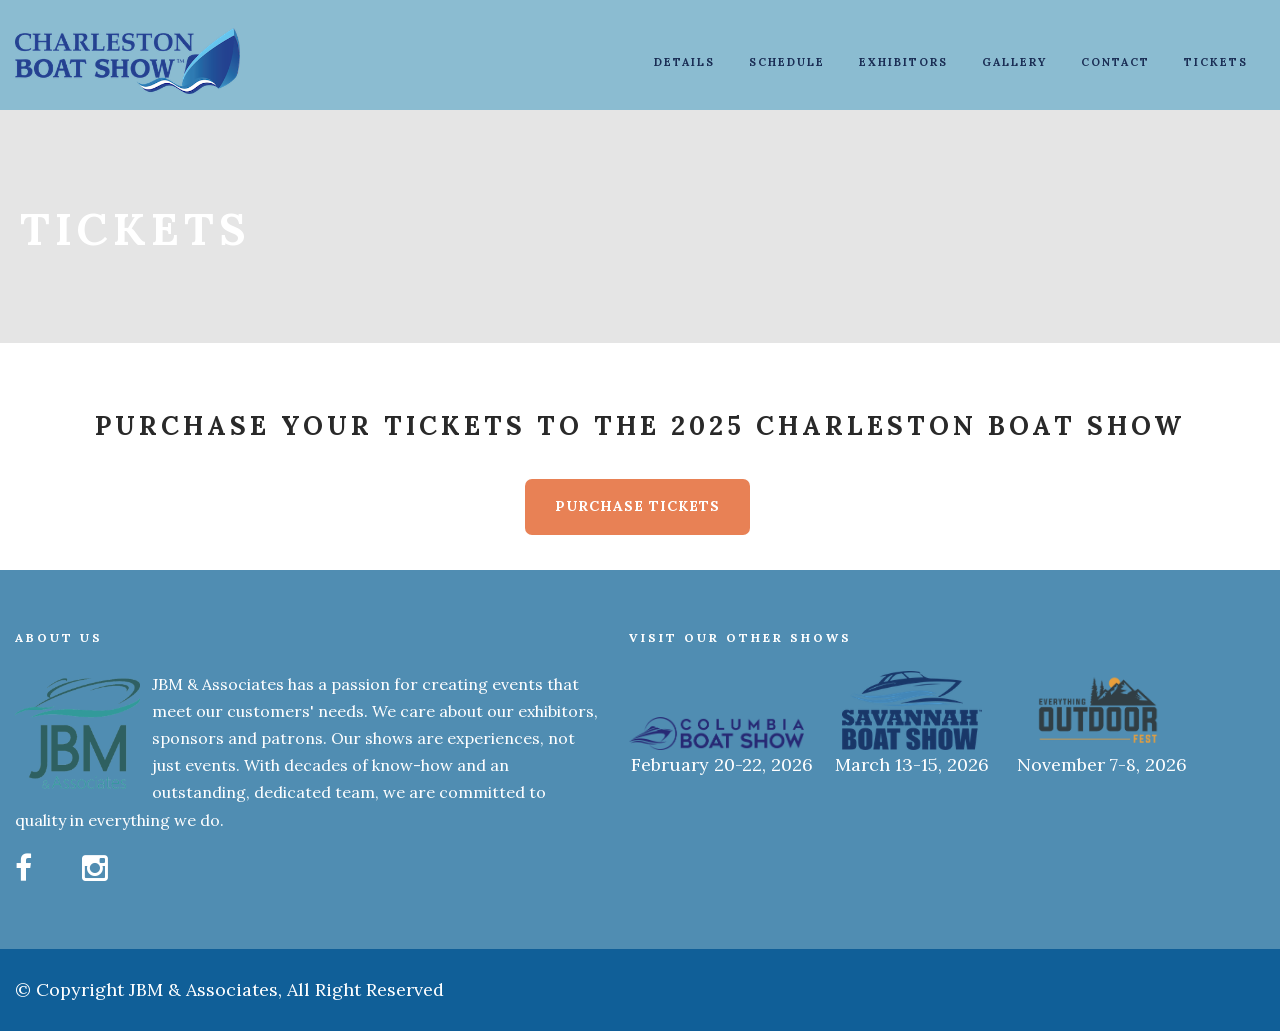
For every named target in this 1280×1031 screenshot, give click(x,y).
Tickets (1216, 62)
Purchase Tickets (637, 506)
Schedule (787, 62)
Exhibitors (903, 62)
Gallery (1014, 62)
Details (684, 62)
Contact (1115, 62)
